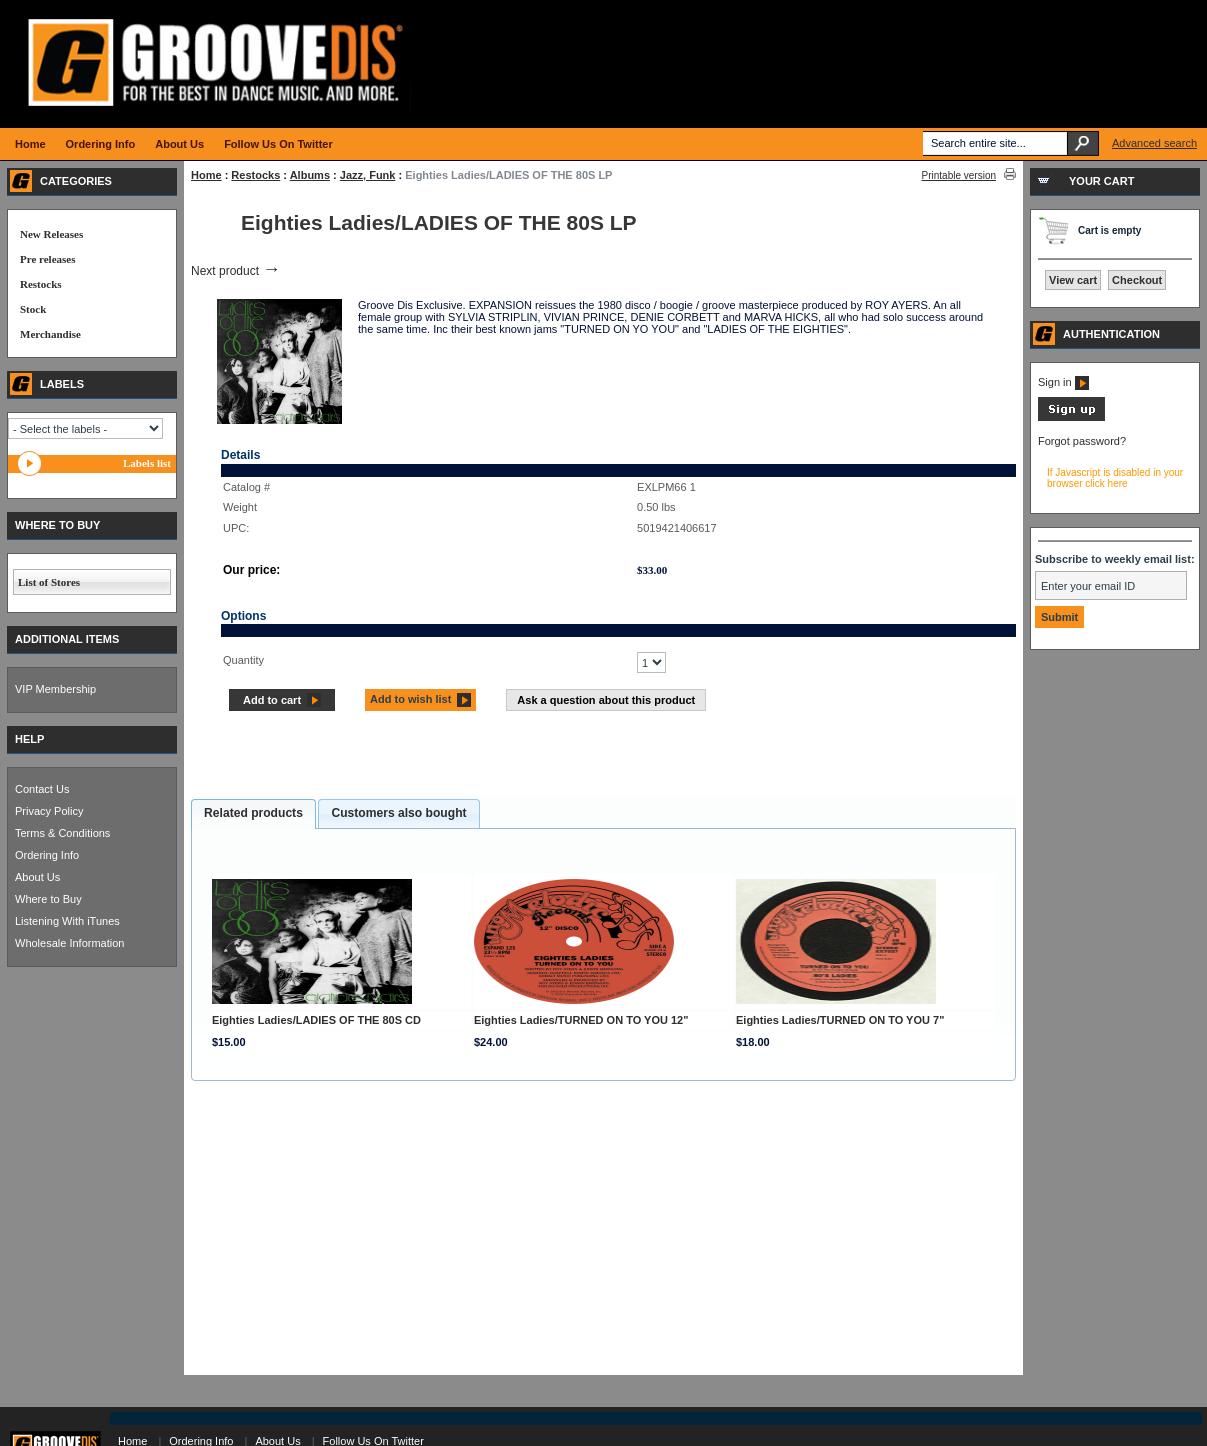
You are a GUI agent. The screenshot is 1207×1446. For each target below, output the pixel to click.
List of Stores (49, 582)
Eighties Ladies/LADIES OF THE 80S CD (316, 1020)
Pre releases (47, 259)
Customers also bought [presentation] (398, 813)
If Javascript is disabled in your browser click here (1115, 478)
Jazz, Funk (368, 175)
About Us (37, 877)
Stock (33, 309)
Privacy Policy (49, 811)
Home (206, 175)
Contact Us (42, 789)
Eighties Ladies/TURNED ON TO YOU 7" (840, 1020)
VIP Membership (55, 689)
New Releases (51, 234)
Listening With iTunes (67, 921)
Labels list (147, 463)
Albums (310, 175)
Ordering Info (47, 855)
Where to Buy (48, 899)
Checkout (1137, 280)
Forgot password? (1082, 441)
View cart (1073, 280)
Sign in (1063, 382)
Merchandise (50, 334)
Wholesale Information (69, 943)
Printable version (959, 175)
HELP (29, 739)
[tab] (253, 814)
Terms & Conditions (62, 833)
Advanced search (1154, 143)
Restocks (255, 175)
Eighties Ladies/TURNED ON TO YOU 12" (581, 1020)
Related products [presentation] (253, 813)
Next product (235, 271)
